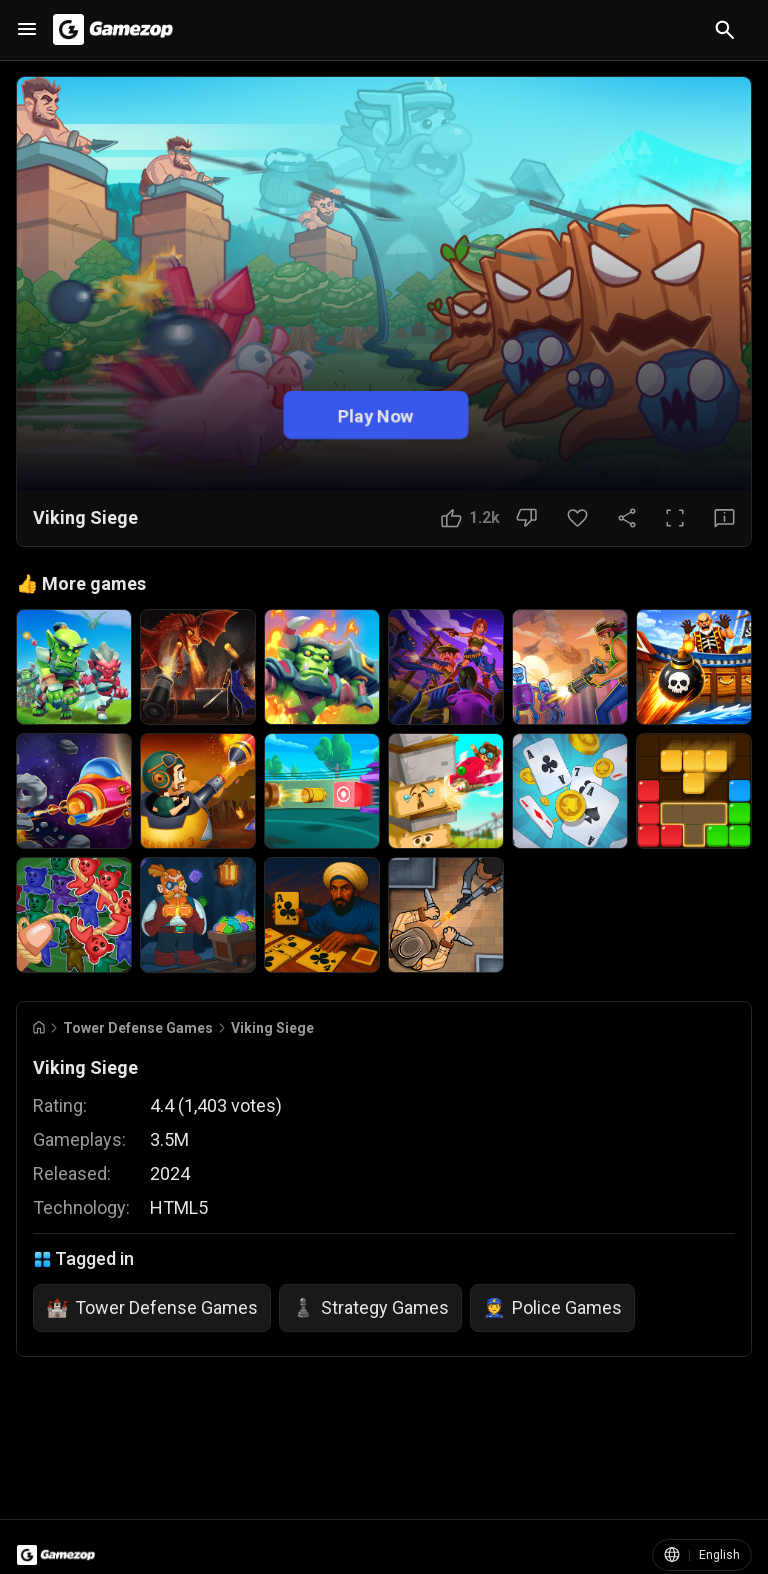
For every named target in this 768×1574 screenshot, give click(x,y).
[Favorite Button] (577, 518)
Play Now (376, 414)
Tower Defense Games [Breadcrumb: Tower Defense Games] (138, 1028)
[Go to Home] (39, 1027)
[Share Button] (627, 518)
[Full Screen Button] (675, 518)
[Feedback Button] (724, 518)
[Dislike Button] (526, 518)
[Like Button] (470, 518)
